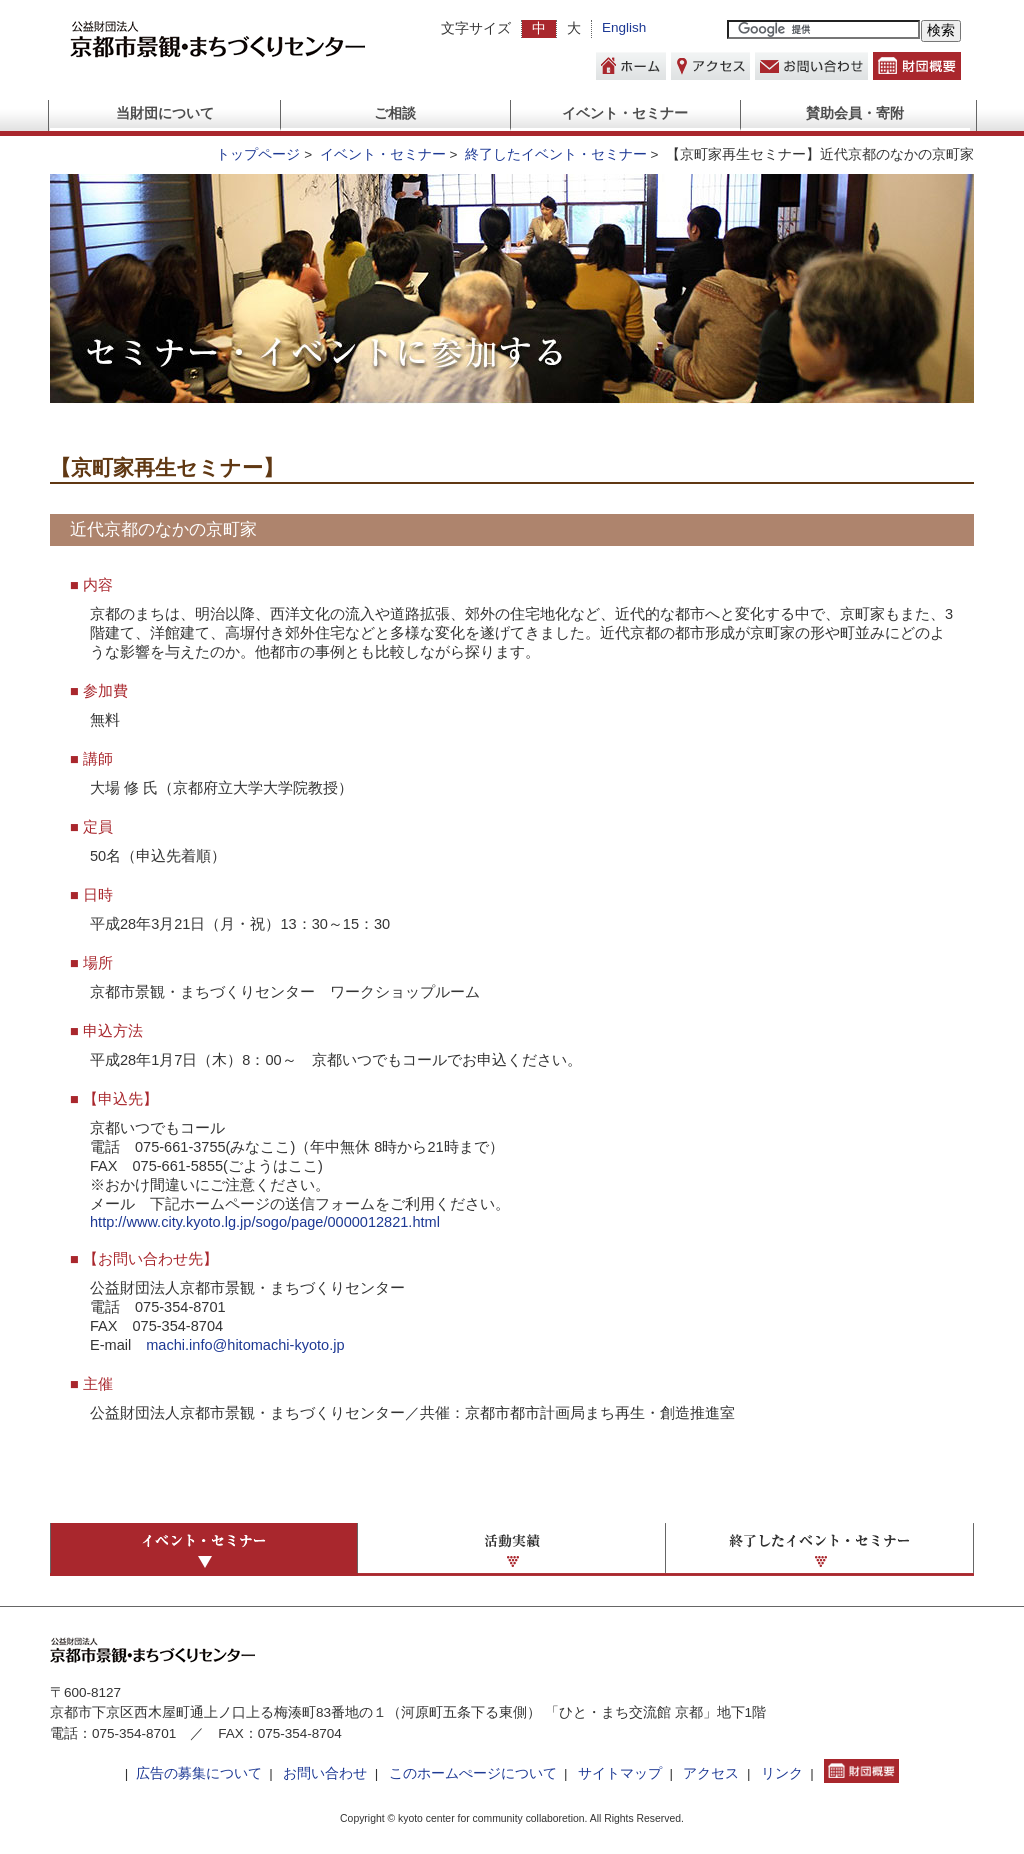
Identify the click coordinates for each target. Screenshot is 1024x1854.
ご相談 (395, 113)
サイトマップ (620, 1773)
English (624, 27)
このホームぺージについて (473, 1773)
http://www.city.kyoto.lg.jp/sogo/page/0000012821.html (265, 1222)
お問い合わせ (325, 1773)
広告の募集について (199, 1773)
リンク (782, 1773)
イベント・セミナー (625, 113)
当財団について (165, 113)
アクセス (711, 1773)
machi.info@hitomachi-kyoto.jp (245, 1345)
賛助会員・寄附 (855, 113)
